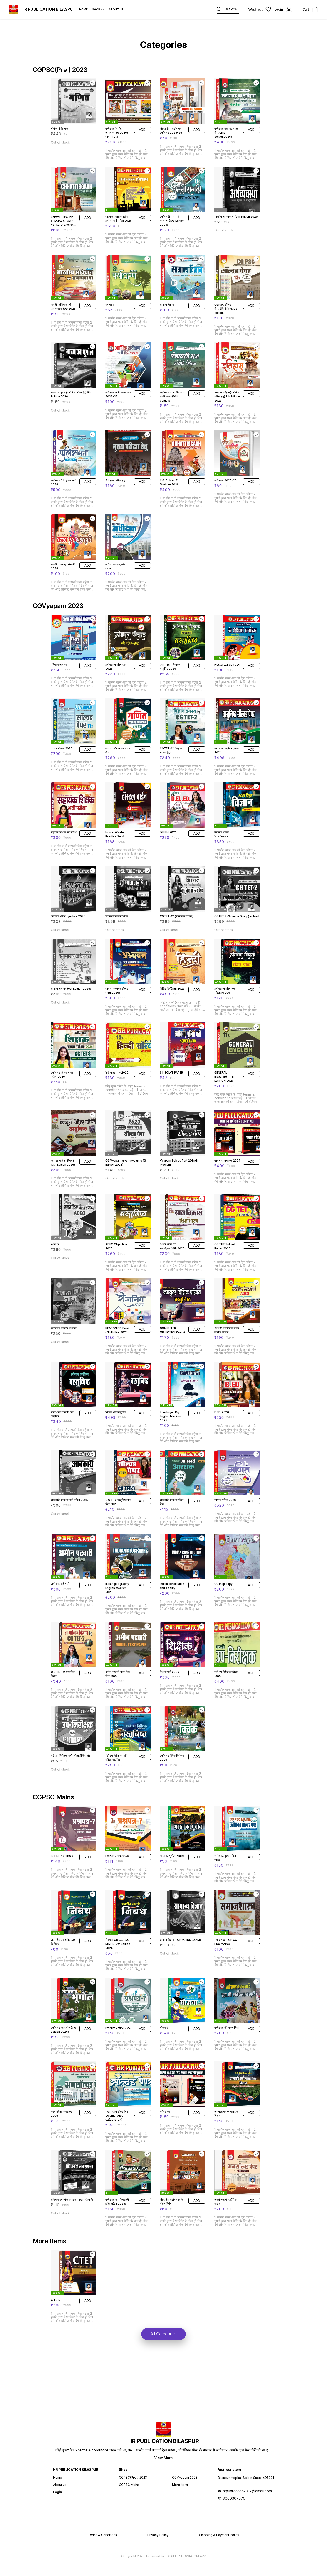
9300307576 (234, 2498)
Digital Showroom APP (186, 2556)
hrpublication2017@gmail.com (247, 2491)
